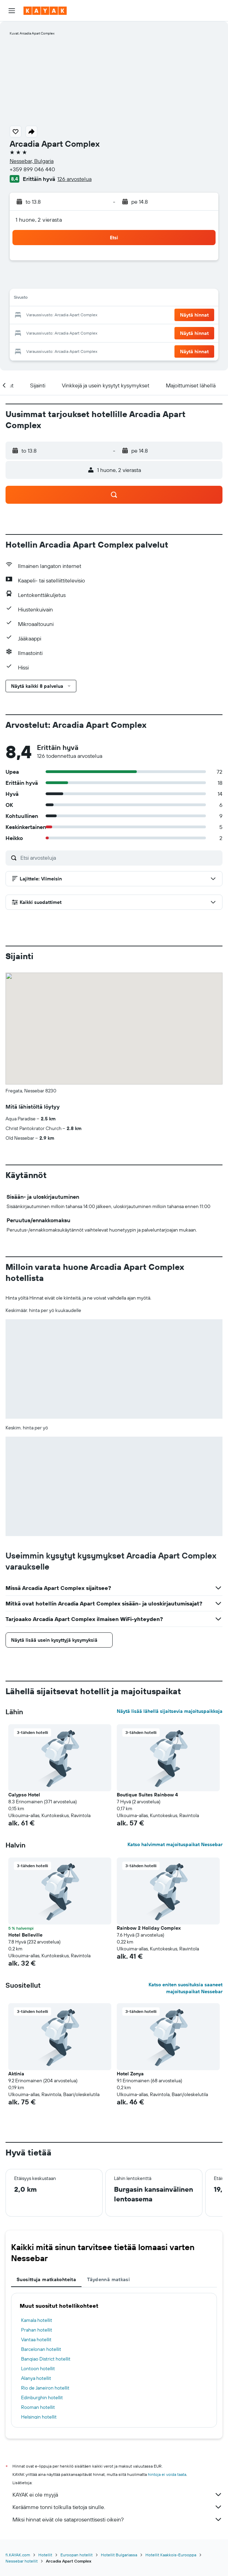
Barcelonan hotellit (41, 2349)
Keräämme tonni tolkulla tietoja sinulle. (117, 2507)
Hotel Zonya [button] (130, 2074)
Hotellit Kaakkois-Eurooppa (170, 2554)
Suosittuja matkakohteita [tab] (46, 2279)
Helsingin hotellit (39, 2417)
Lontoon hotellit (38, 2368)
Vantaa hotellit (36, 2339)
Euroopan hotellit (76, 2554)
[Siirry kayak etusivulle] (45, 11)
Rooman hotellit (38, 2407)
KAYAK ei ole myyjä (117, 2494)
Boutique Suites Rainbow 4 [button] (147, 1795)
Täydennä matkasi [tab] (108, 2279)
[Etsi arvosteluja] (119, 857)
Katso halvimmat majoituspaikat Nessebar (174, 1844)
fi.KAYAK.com (18, 2554)
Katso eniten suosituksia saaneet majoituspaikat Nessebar (185, 1988)
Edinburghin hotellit (42, 2397)
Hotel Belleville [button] (25, 1935)
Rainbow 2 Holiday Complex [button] (149, 1928)
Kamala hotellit (36, 2320)
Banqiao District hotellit (45, 2359)
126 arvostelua (74, 178)
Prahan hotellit (36, 2330)
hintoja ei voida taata (167, 2474)
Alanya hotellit (36, 2378)
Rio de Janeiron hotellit (45, 2388)
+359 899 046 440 (32, 169)
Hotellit (45, 2554)
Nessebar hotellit (22, 2561)
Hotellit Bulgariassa (119, 2554)
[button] (11, 10)
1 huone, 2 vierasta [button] (39, 219)
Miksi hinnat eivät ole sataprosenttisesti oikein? (117, 2519)
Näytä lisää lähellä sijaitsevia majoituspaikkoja (169, 1711)
